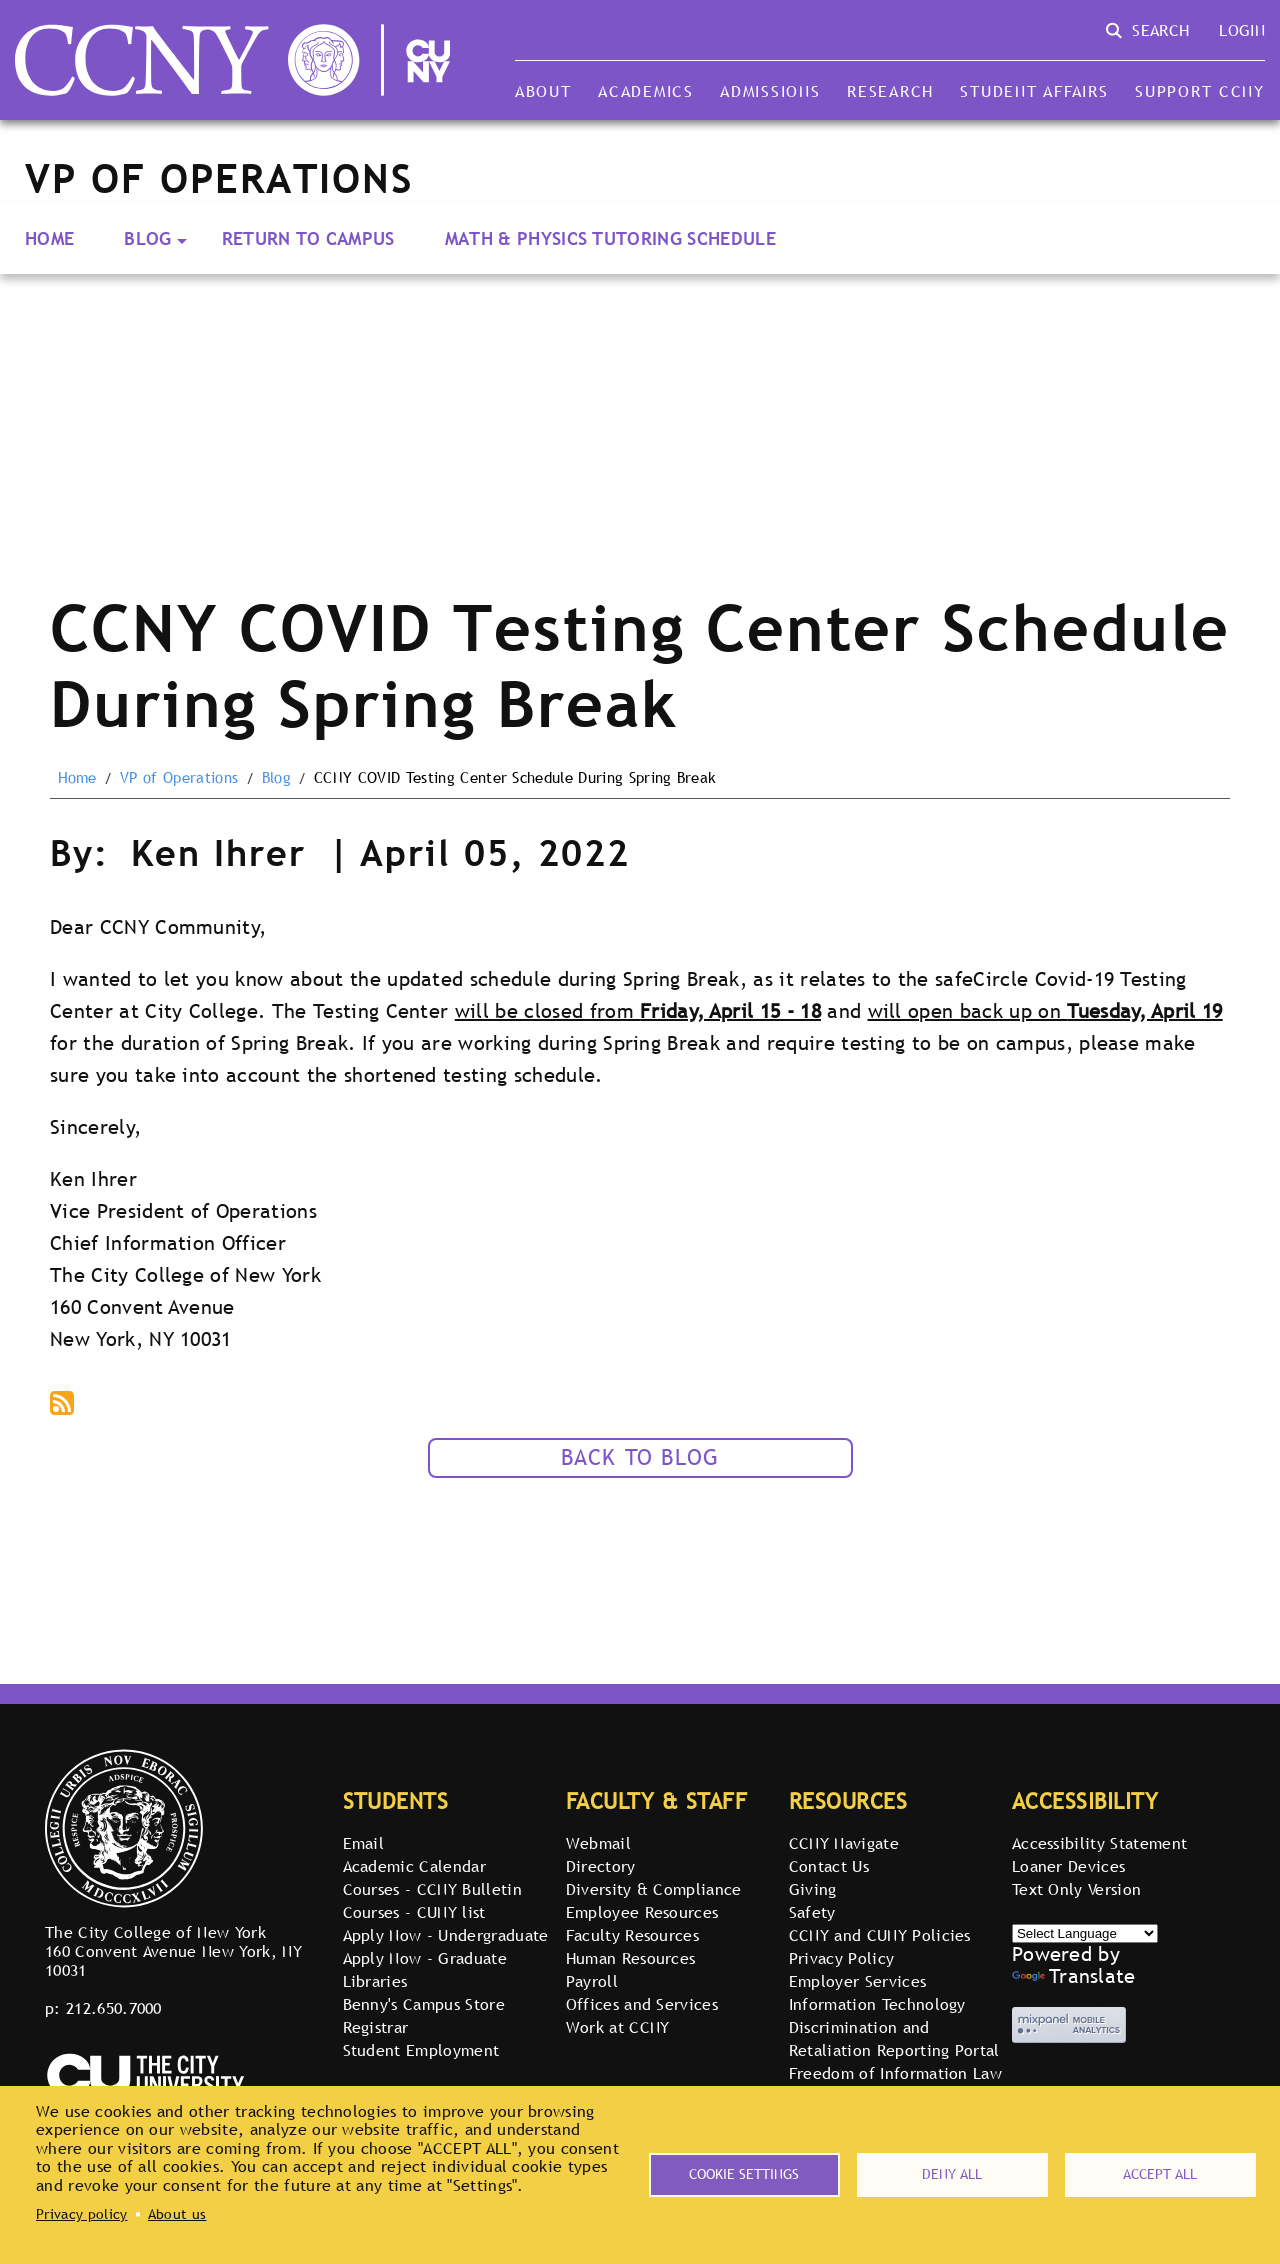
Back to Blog (640, 1457)
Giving (813, 1889)
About (543, 91)
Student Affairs (1034, 91)
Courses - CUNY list (414, 1912)
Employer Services (857, 1981)
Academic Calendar (414, 1866)
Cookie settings (744, 2174)
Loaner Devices (1068, 1866)
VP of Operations (179, 778)
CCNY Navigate (844, 1843)
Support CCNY (1200, 91)
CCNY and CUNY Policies (880, 1935)
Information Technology (877, 2004)
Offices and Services (642, 2004)
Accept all (1160, 2174)
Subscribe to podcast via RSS (64, 1405)
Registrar (376, 2027)
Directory (601, 1866)
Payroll (592, 1981)
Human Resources (631, 1958)
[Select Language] (1085, 1933)
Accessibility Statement (1099, 1843)
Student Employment (421, 2050)
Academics (646, 91)
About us (177, 2214)
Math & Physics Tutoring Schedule (610, 238)
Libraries (375, 1981)
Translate (1074, 1976)
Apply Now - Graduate (425, 1958)
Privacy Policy (841, 1958)
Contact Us (829, 1866)
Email (364, 1843)
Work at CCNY (618, 2027)
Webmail (598, 1843)
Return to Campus (308, 238)
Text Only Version (1076, 1889)
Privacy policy (81, 2214)
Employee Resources (642, 1912)
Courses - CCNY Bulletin (432, 1889)
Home (49, 238)
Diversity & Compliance (654, 1889)
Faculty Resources (632, 1935)
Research (890, 91)
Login (1242, 30)
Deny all (952, 2174)
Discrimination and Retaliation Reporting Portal (894, 2038)
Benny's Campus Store (424, 2004)
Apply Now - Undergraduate (446, 1935)
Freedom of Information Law (895, 2073)
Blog (147, 238)
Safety (812, 1912)
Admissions (770, 91)
